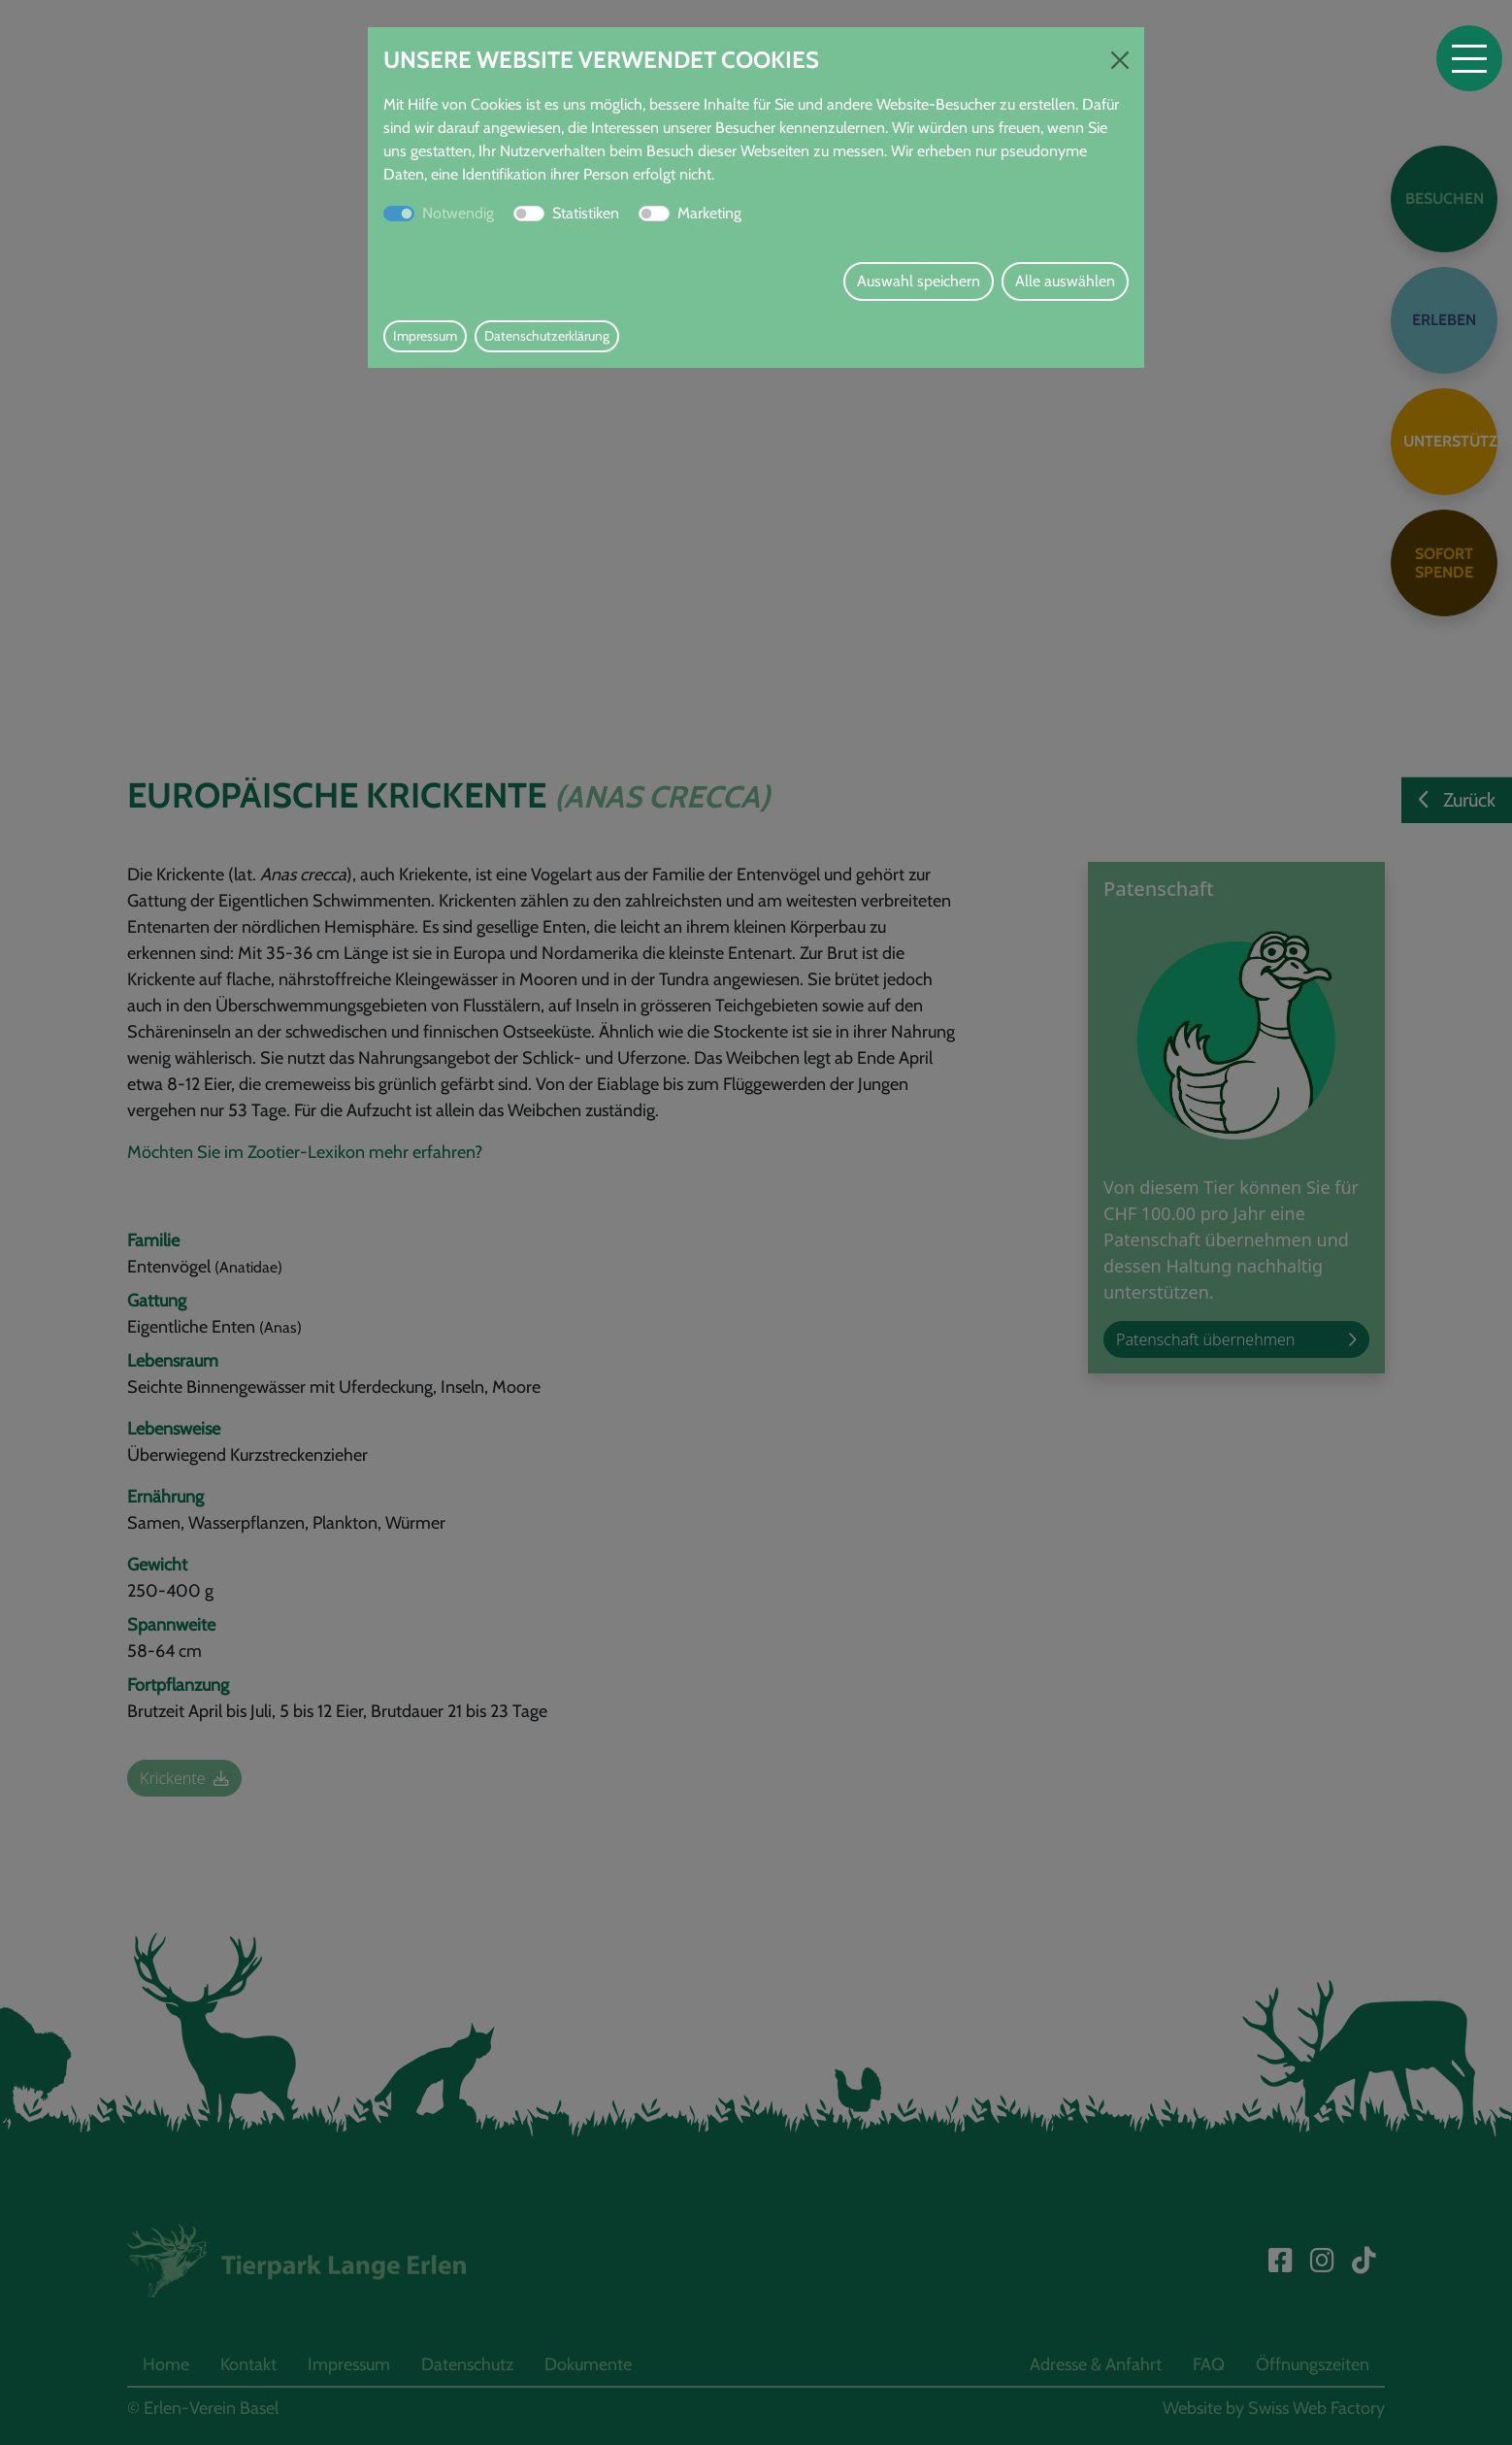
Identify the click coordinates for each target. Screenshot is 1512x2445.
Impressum (425, 336)
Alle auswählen (1065, 281)
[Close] (1119, 60)
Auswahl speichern (918, 281)
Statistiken (585, 213)
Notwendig (458, 213)
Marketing (709, 213)
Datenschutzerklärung (546, 336)
